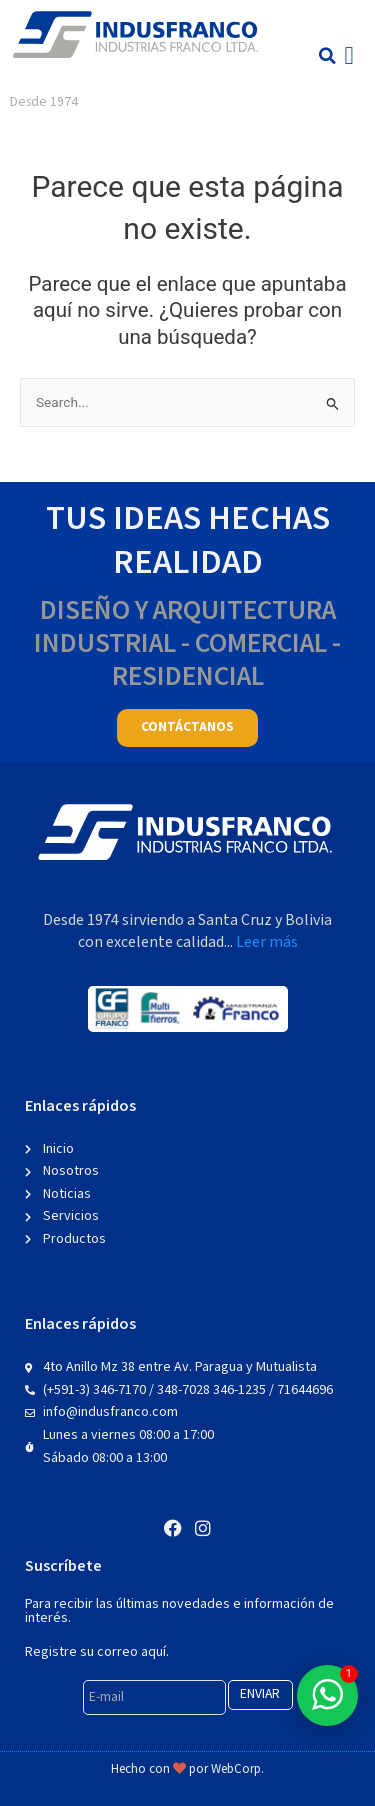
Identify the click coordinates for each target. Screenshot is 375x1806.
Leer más (267, 942)
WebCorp (236, 1769)
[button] (327, 55)
